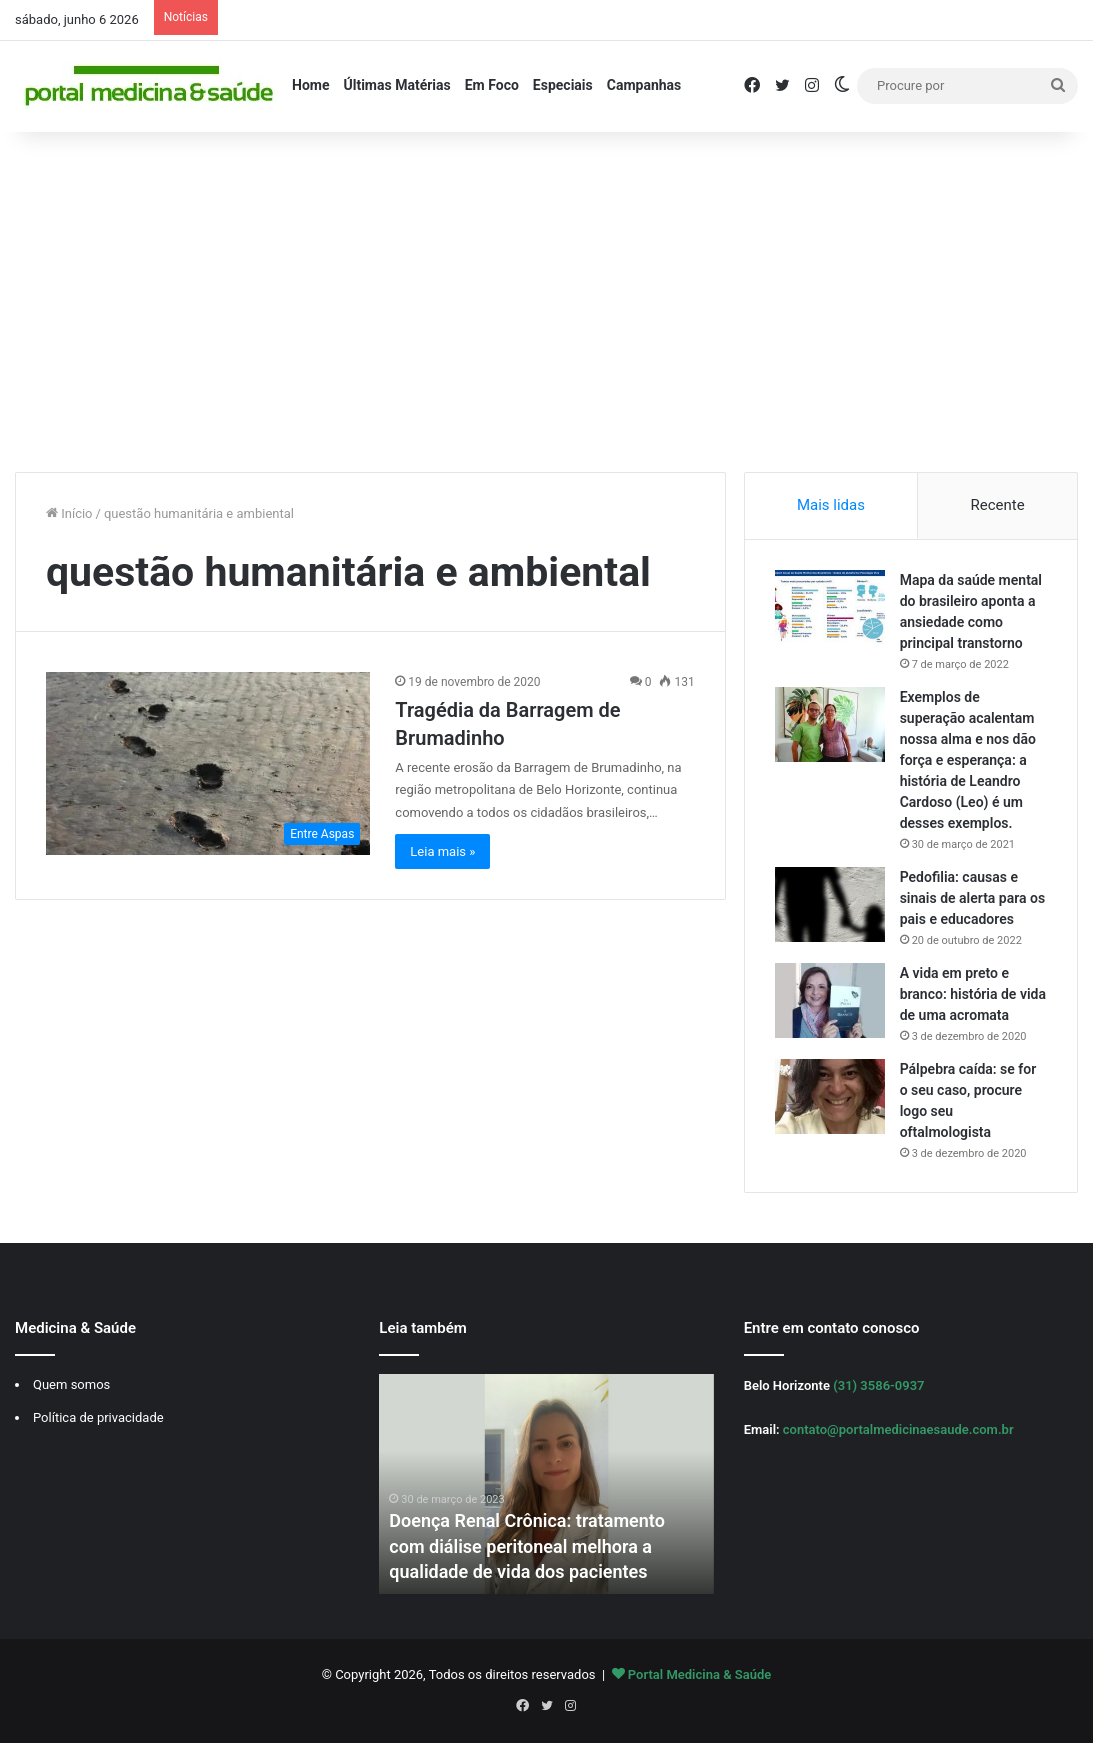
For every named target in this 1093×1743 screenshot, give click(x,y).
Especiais (563, 85)
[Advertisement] (546, 302)
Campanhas (644, 85)
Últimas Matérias (396, 85)
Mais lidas (831, 505)
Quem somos (71, 1384)
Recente (998, 505)
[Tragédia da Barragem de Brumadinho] (208, 763)
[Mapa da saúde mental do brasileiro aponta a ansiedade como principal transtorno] (830, 607)
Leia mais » (442, 851)
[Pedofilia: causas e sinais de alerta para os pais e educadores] (830, 904)
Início (69, 513)
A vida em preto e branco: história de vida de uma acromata (973, 994)
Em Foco (492, 85)
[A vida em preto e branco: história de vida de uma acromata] (830, 1000)
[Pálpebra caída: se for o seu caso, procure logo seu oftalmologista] (830, 1096)
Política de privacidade (98, 1417)
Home (310, 85)
